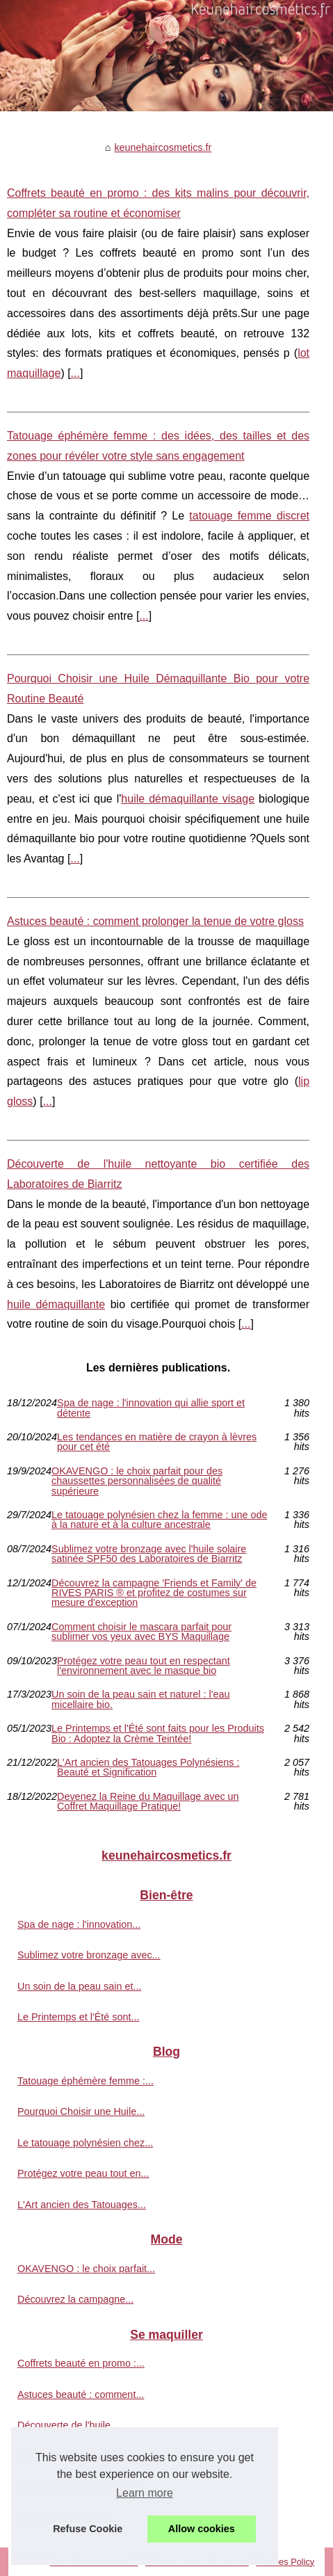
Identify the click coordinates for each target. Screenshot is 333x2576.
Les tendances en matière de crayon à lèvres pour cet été (157, 1442)
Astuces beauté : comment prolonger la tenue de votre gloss (155, 921)
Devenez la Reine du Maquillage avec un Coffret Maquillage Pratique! (148, 1802)
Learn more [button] (144, 2493)
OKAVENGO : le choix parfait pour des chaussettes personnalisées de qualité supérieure (136, 1481)
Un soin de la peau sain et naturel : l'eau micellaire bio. (140, 1699)
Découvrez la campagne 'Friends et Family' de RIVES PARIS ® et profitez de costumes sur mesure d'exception (154, 1593)
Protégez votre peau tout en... (83, 2173)
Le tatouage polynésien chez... (85, 2142)
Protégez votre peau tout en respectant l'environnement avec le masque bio (143, 1666)
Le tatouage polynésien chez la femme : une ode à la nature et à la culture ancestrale (159, 1520)
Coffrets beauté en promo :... (81, 2363)
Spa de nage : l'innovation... (78, 1924)
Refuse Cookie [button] (87, 2528)
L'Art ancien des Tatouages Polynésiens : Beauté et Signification (148, 1767)
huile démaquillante (56, 1304)
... (75, 373)
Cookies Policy (285, 2562)
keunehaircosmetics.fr (162, 147)
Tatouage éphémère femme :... (85, 2080)
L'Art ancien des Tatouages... (81, 2204)
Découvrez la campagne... (75, 2299)
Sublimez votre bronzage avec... (89, 1955)
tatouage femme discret (249, 516)
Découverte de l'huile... (68, 2425)
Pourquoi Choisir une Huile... (81, 2111)
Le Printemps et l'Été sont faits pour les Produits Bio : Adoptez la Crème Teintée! (157, 1733)
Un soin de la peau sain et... (79, 1986)
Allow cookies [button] (201, 2528)
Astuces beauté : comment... (80, 2394)
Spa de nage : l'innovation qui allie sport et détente (151, 1408)
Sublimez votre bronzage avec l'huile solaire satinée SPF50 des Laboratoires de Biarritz (148, 1554)
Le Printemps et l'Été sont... (78, 2016)
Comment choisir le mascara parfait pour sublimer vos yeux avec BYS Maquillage (141, 1632)
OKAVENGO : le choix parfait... (86, 2268)
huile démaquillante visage (187, 799)
